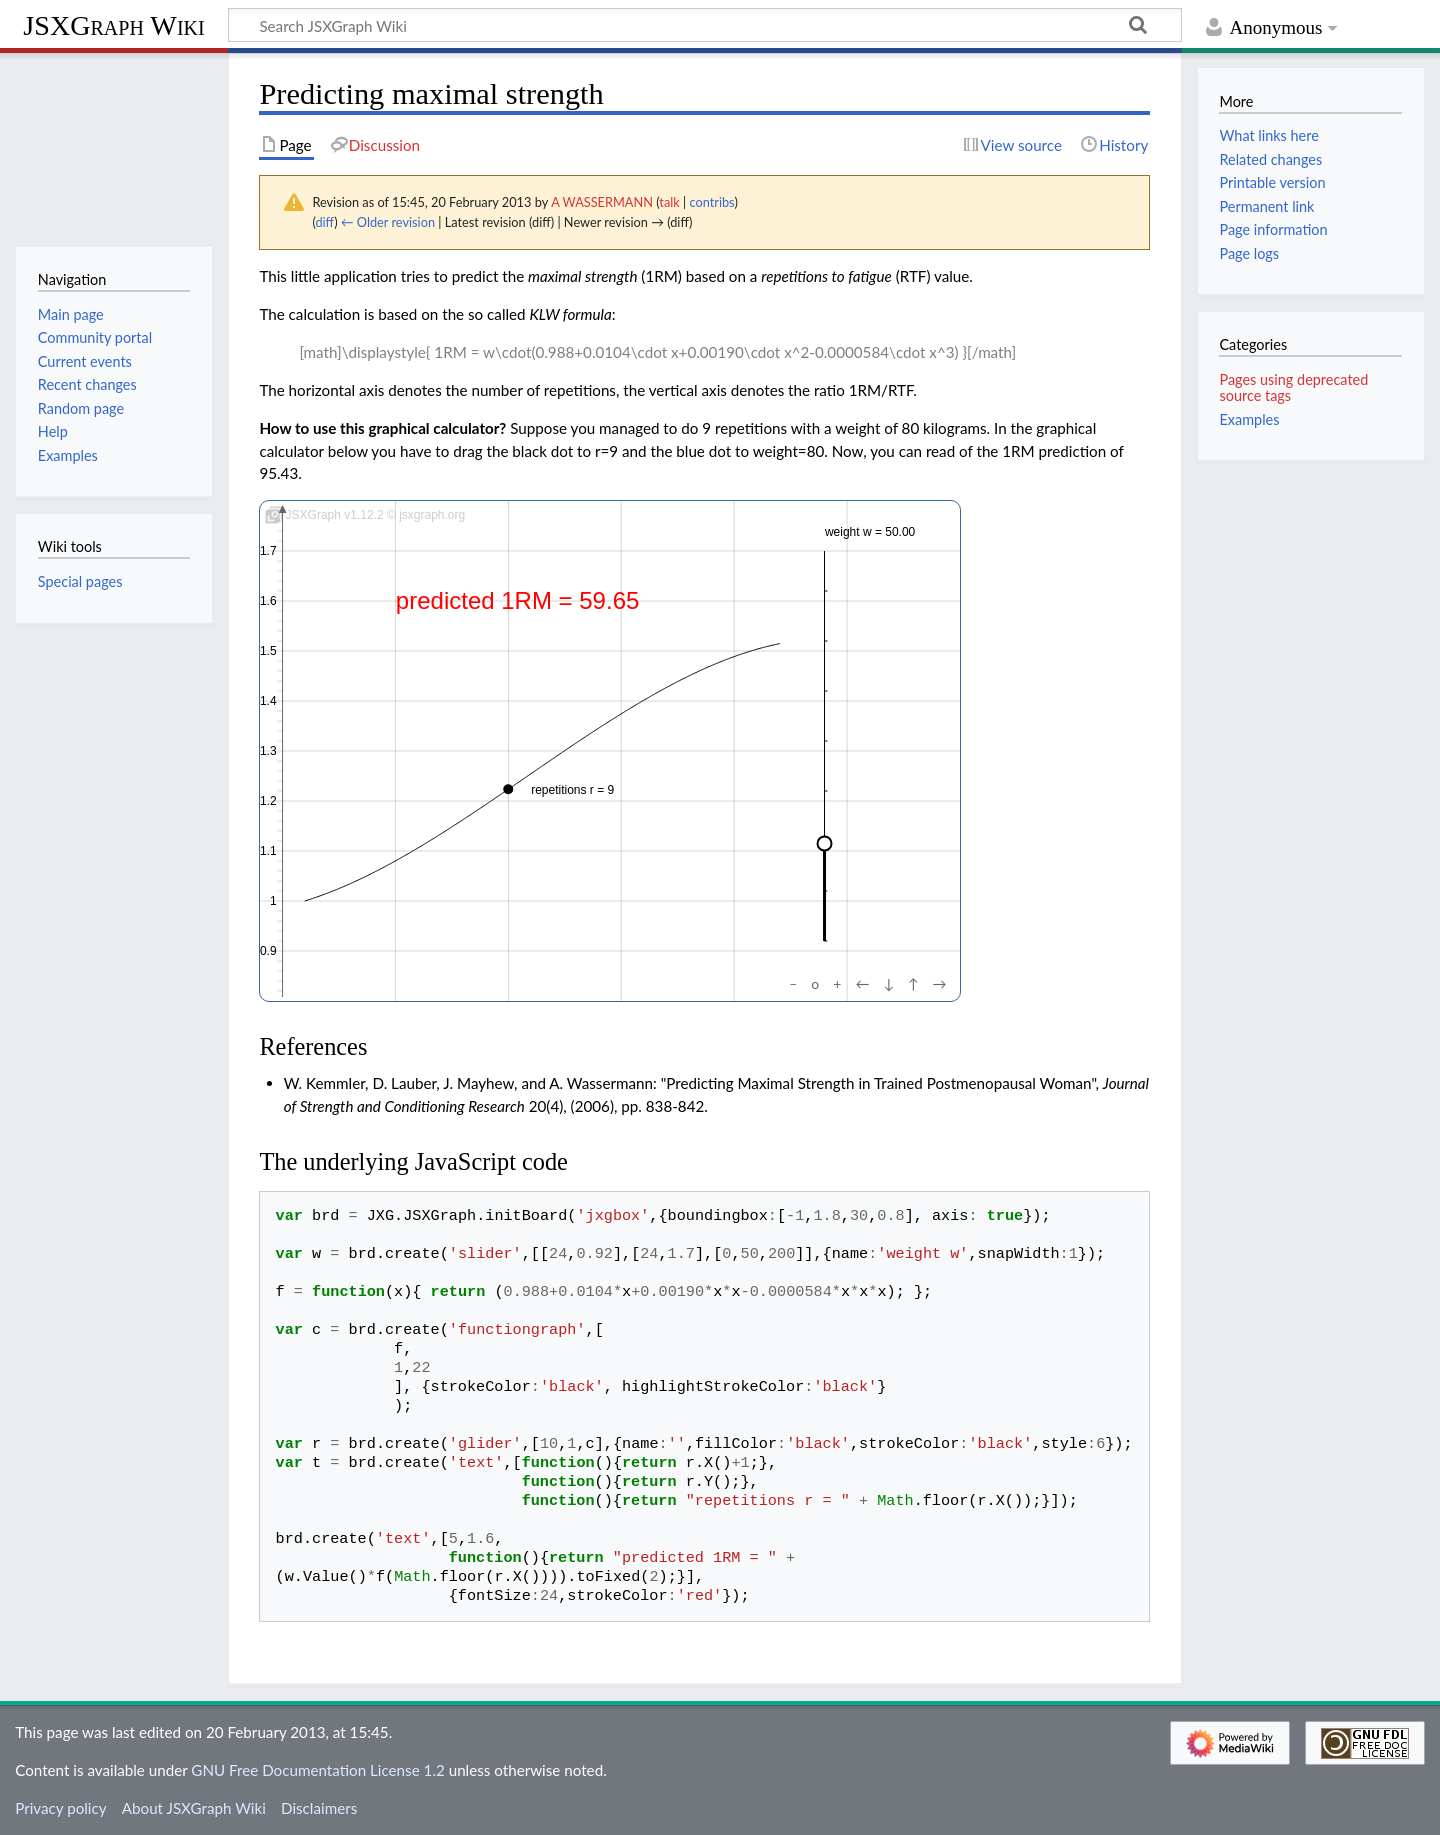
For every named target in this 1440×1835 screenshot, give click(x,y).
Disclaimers (319, 1808)
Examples (1249, 419)
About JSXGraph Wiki (194, 1808)
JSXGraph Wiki (113, 25)
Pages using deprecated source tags (1293, 387)
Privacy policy (60, 1808)
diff (324, 222)
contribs (711, 202)
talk (669, 202)
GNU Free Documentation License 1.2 (317, 1770)
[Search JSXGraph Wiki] (705, 25)
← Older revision (388, 222)
